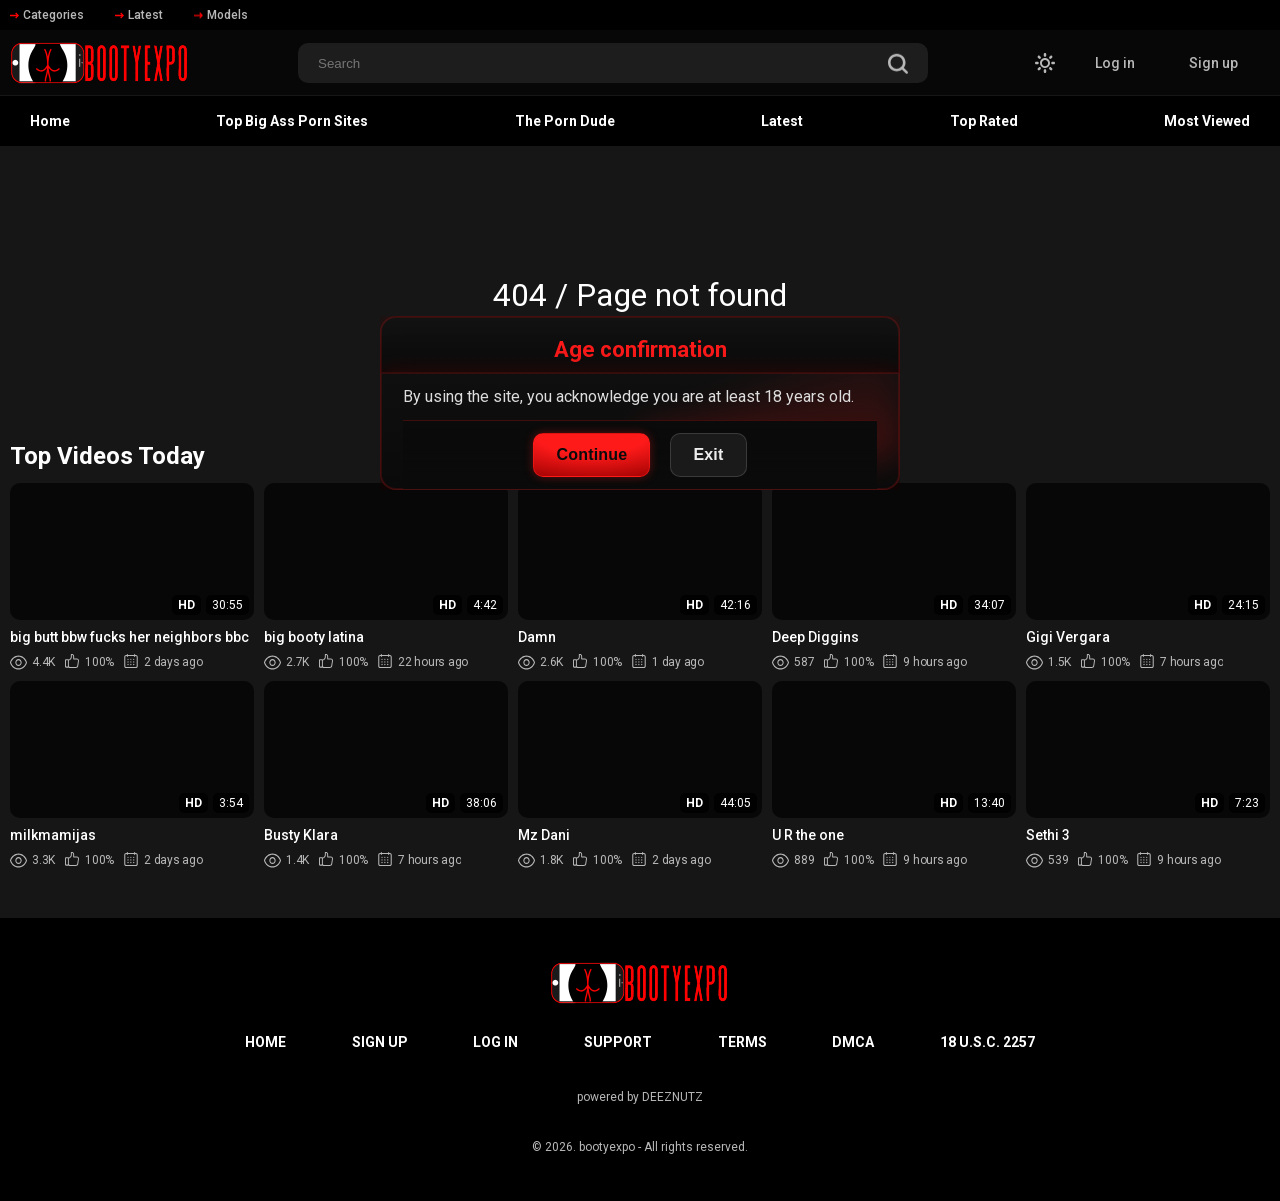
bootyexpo (607, 1147)
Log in (1115, 63)
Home (50, 121)
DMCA (853, 1042)
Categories (47, 15)
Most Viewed (1207, 121)
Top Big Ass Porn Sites (292, 121)
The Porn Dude (565, 121)
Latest (139, 15)
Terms (742, 1042)
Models (221, 15)
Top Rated (984, 121)
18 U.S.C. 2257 (987, 1042)
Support (618, 1042)
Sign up (1213, 63)
